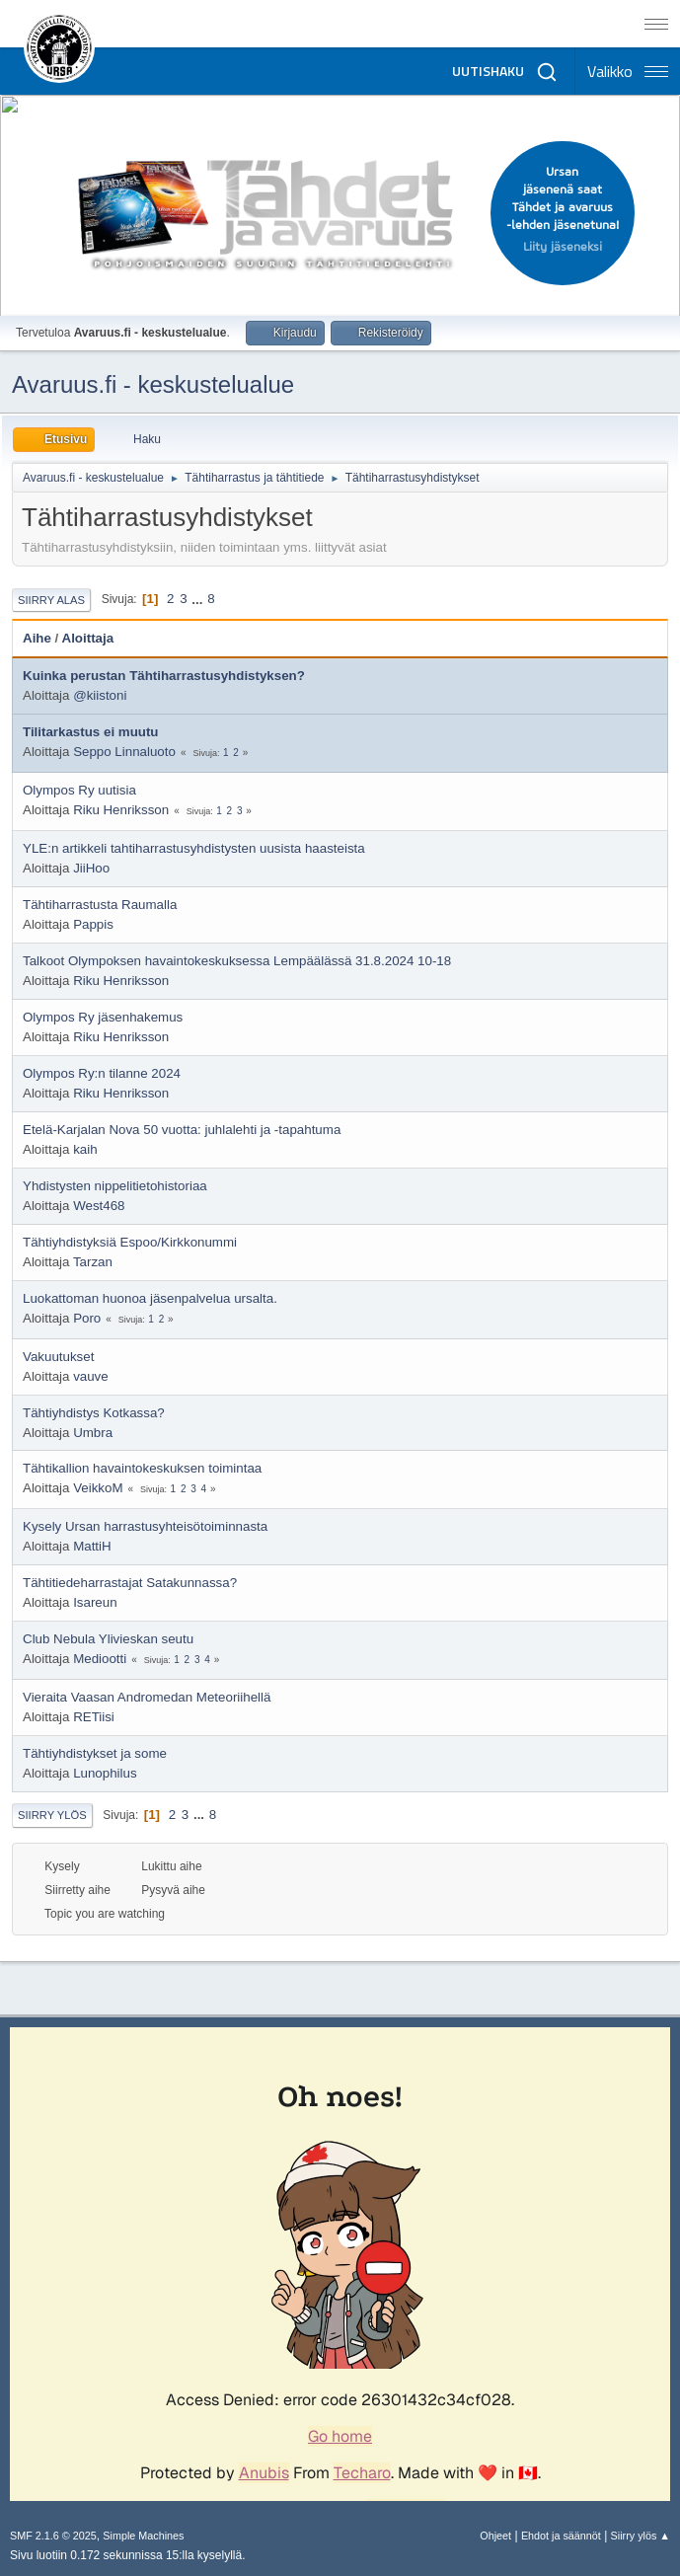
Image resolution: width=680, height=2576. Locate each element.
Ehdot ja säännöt (561, 2535)
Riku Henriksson (121, 809)
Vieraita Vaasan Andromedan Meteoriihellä (146, 1697)
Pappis (93, 924)
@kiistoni (99, 695)
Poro (87, 1318)
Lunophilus (104, 1773)
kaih (85, 1149)
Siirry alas (51, 600)
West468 (98, 1205)
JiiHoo (91, 868)
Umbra (93, 1432)
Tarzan (93, 1261)
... (198, 598)
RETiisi (93, 1716)
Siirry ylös (52, 1815)
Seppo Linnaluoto (124, 751)
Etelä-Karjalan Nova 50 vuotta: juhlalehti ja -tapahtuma (181, 1129)
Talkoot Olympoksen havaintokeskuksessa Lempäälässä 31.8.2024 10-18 (237, 960)
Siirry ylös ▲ (640, 2535)
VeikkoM (97, 1487)
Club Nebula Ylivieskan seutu (108, 1638)
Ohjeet (495, 2535)
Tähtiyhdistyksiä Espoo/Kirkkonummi (130, 1242)
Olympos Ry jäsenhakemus (103, 1017)
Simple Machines (143, 2535)
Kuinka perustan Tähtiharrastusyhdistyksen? (164, 675)
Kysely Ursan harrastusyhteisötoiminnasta (145, 1526)
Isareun (94, 1602)
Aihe (37, 638)
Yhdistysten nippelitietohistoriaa (115, 1185)
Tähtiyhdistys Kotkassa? (94, 1412)
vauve (91, 1376)
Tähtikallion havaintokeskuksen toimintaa (142, 1468)
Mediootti (99, 1658)
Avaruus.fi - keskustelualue (153, 384)
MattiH (92, 1546)
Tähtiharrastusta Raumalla (100, 904)
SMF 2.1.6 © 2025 (53, 2535)
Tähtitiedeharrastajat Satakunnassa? (130, 1582)
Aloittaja (88, 638)
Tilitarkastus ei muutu (91, 731)
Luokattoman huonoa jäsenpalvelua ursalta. (150, 1298)
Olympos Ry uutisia (79, 790)
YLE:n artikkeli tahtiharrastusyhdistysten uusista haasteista (194, 848)
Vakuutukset (58, 1356)
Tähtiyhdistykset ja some (95, 1753)
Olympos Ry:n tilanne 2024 (102, 1073)
